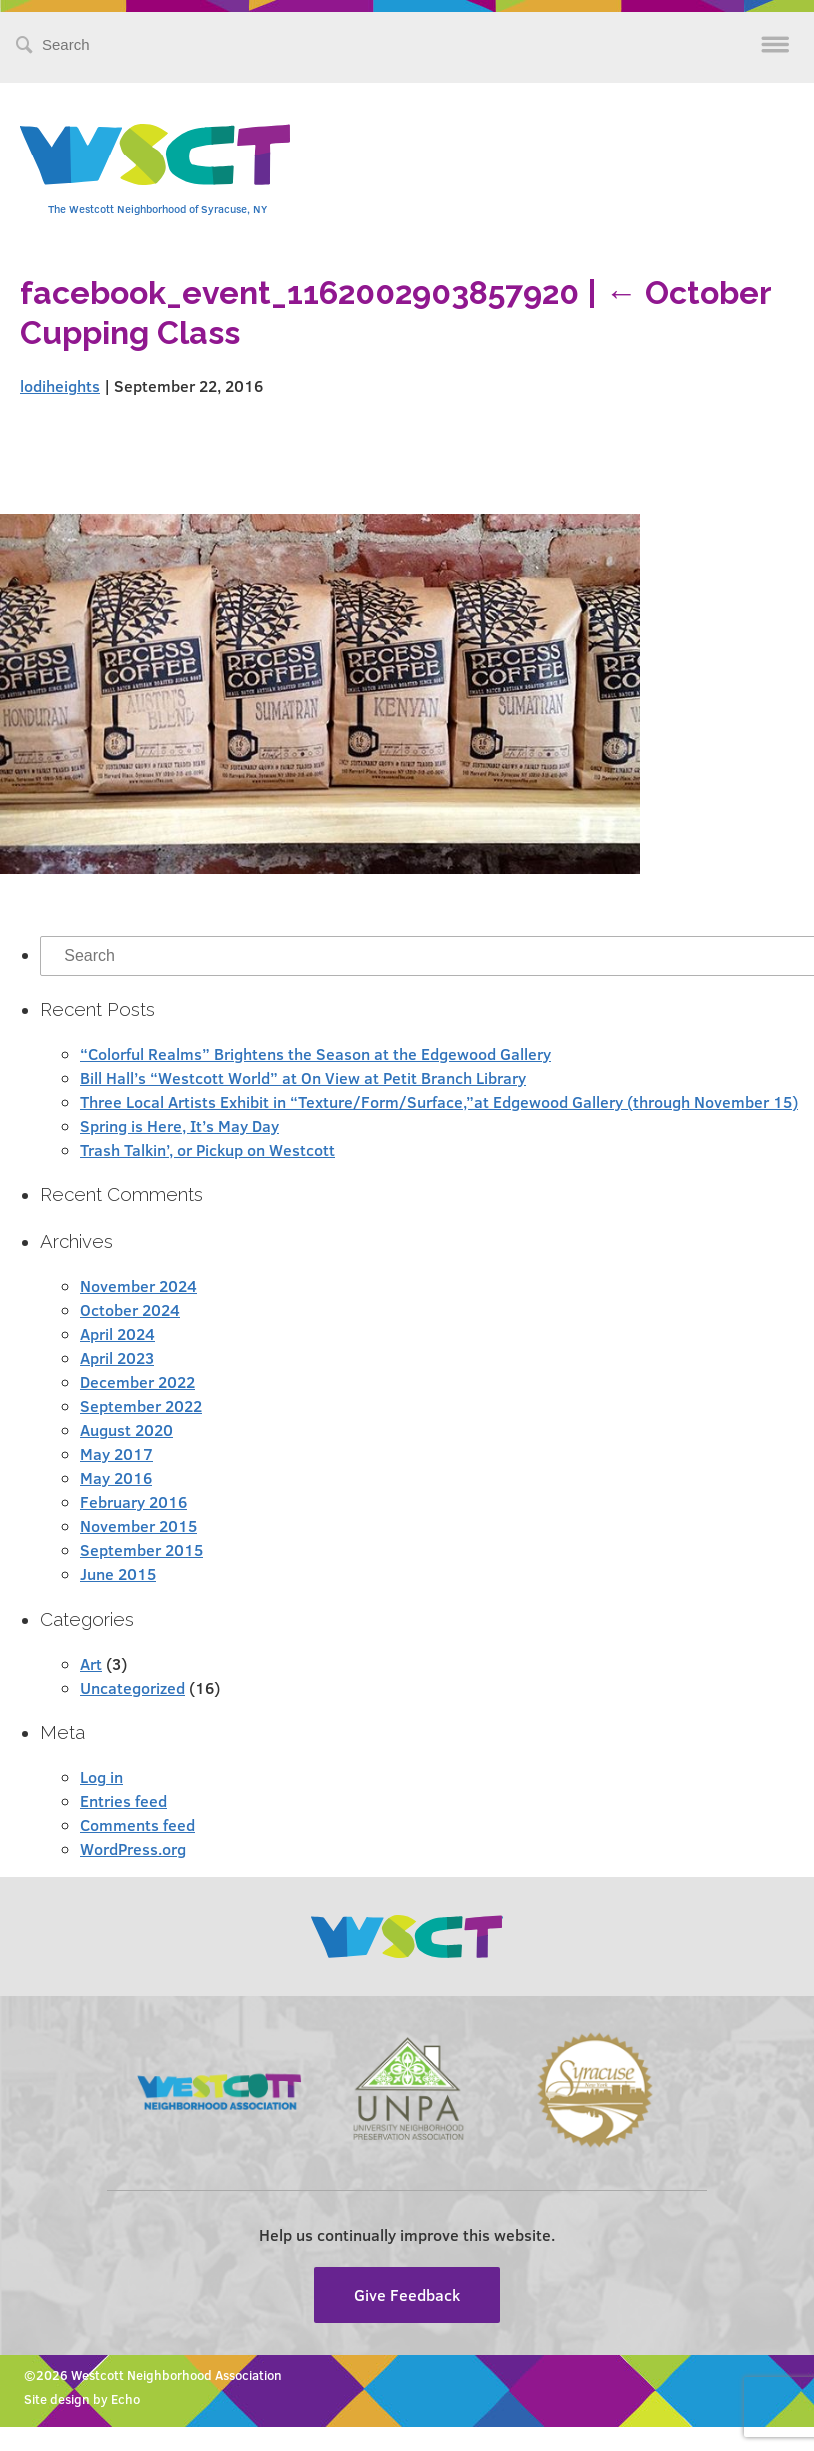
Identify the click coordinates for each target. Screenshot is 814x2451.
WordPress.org (133, 1848)
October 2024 (130, 1309)
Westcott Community (155, 154)
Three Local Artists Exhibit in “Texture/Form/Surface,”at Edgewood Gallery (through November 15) (439, 1101)
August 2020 (126, 1429)
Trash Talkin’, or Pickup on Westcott (207, 1149)
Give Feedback (407, 2294)
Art (91, 1663)
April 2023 (117, 1357)
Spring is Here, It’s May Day (179, 1125)
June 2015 (118, 1573)
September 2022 (141, 1405)
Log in (101, 1776)
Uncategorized (132, 1687)
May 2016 (116, 1477)
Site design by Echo (82, 2399)
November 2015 (138, 1525)
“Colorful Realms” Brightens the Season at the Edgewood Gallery (315, 1053)
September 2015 (141, 1549)
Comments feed (137, 1824)
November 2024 (138, 1285)
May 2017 (116, 1453)
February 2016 (133, 1501)
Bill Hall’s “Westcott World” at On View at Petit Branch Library (303, 1077)
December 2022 (137, 1381)
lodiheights (60, 385)
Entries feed (123, 1800)
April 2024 (117, 1333)
